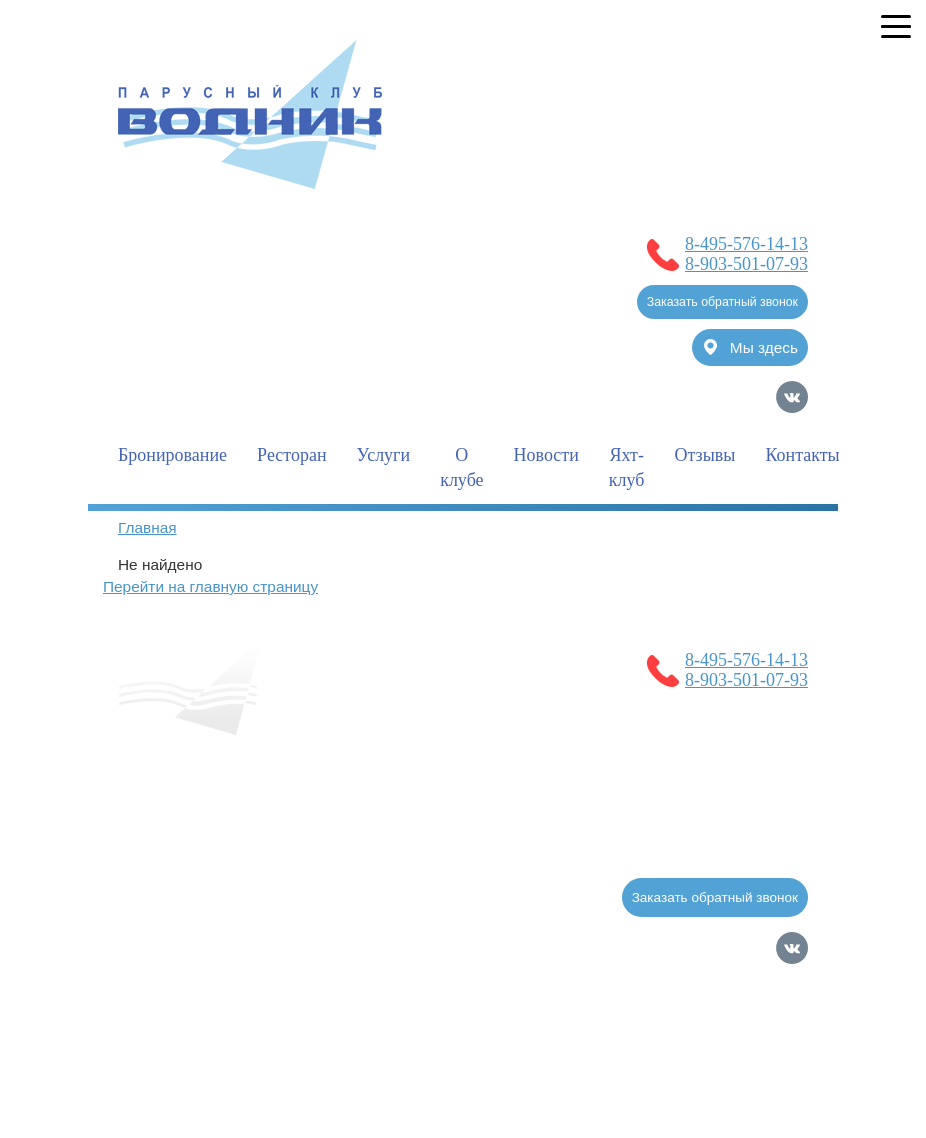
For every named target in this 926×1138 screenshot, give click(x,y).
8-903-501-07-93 (746, 264)
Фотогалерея (407, 844)
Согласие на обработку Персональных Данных (302, 982)
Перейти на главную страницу (210, 586)
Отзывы (705, 455)
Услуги (384, 455)
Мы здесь (751, 347)
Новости (546, 455)
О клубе (461, 468)
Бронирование (172, 455)
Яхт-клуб (627, 468)
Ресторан (291, 455)
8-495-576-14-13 (746, 244)
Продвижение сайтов (703, 1070)
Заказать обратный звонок (722, 302)
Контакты (802, 455)
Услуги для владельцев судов (251, 800)
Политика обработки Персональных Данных (291, 1006)
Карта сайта (769, 1101)
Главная (147, 527)
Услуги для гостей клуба (230, 844)
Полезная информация (491, 800)
